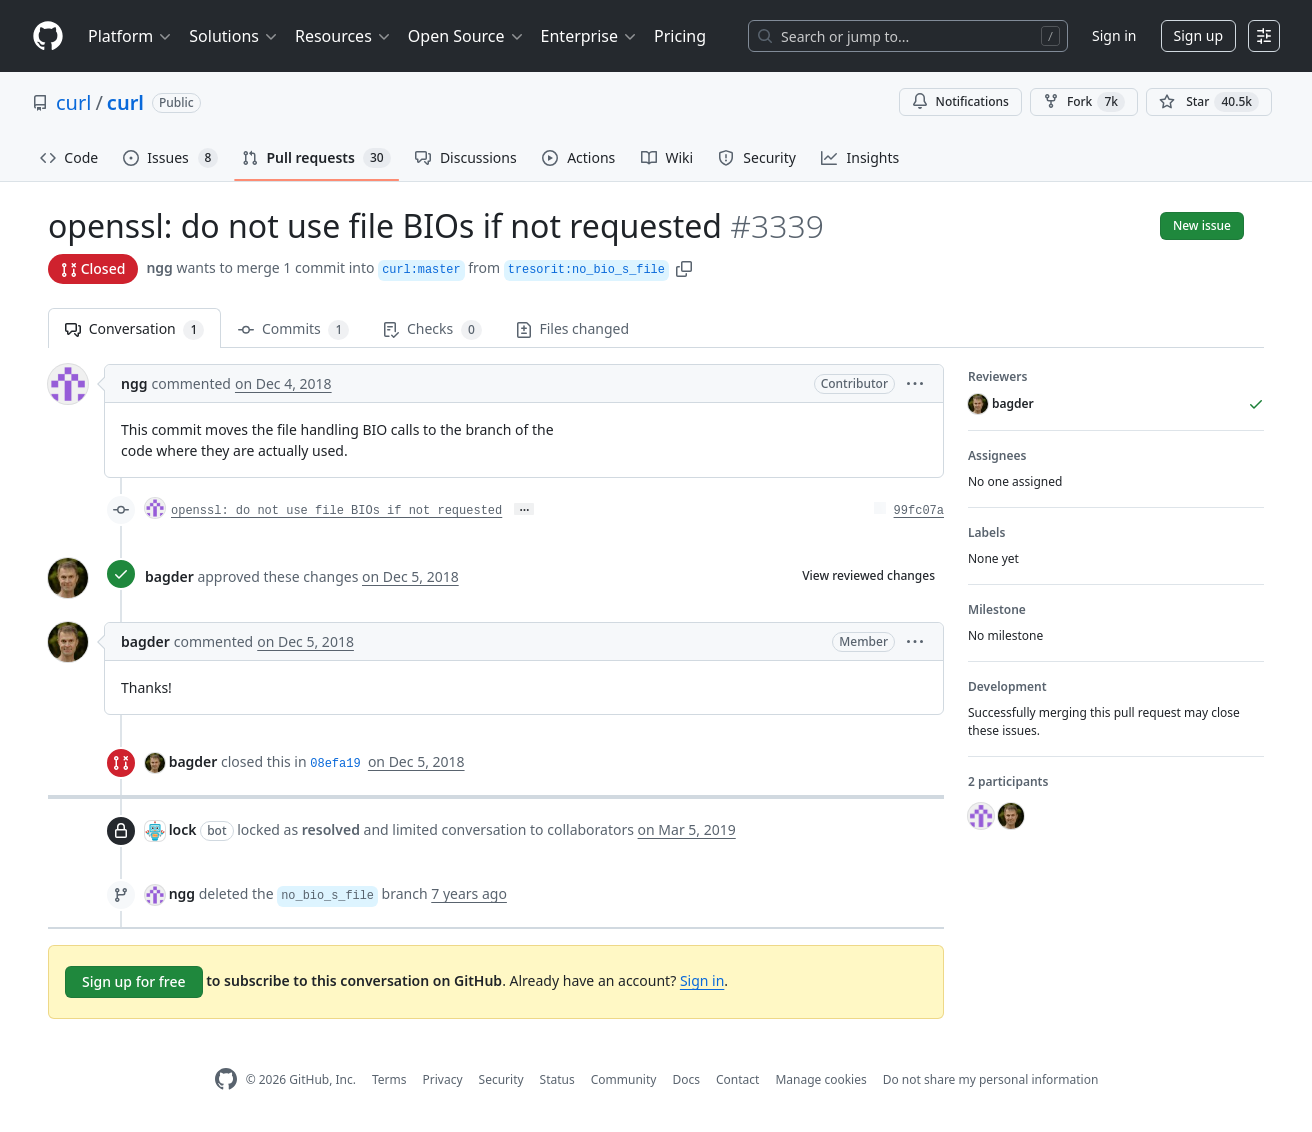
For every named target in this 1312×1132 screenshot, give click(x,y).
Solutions (234, 36)
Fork (1084, 102)
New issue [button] (1202, 225)
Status (557, 1079)
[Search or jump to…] (908, 36)
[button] (684, 267)
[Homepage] (48, 36)
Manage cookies (820, 1079)
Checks (432, 329)
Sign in (1114, 35)
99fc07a (919, 511)
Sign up (1198, 35)
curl (73, 102)
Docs (686, 1079)
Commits (293, 329)
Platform (130, 36)
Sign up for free (134, 981)
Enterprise (589, 36)
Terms (389, 1079)
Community (624, 1079)
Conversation (134, 329)
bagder (169, 576)
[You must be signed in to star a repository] (1209, 102)
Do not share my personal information (991, 1079)
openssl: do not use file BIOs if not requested (336, 511)
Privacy (443, 1079)
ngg (159, 267)
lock (183, 829)
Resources (343, 36)
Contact (737, 1079)
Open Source (466, 36)
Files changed (572, 328)
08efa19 (335, 764)
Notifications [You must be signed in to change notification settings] (960, 101)
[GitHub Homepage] (226, 1079)
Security (501, 1079)
